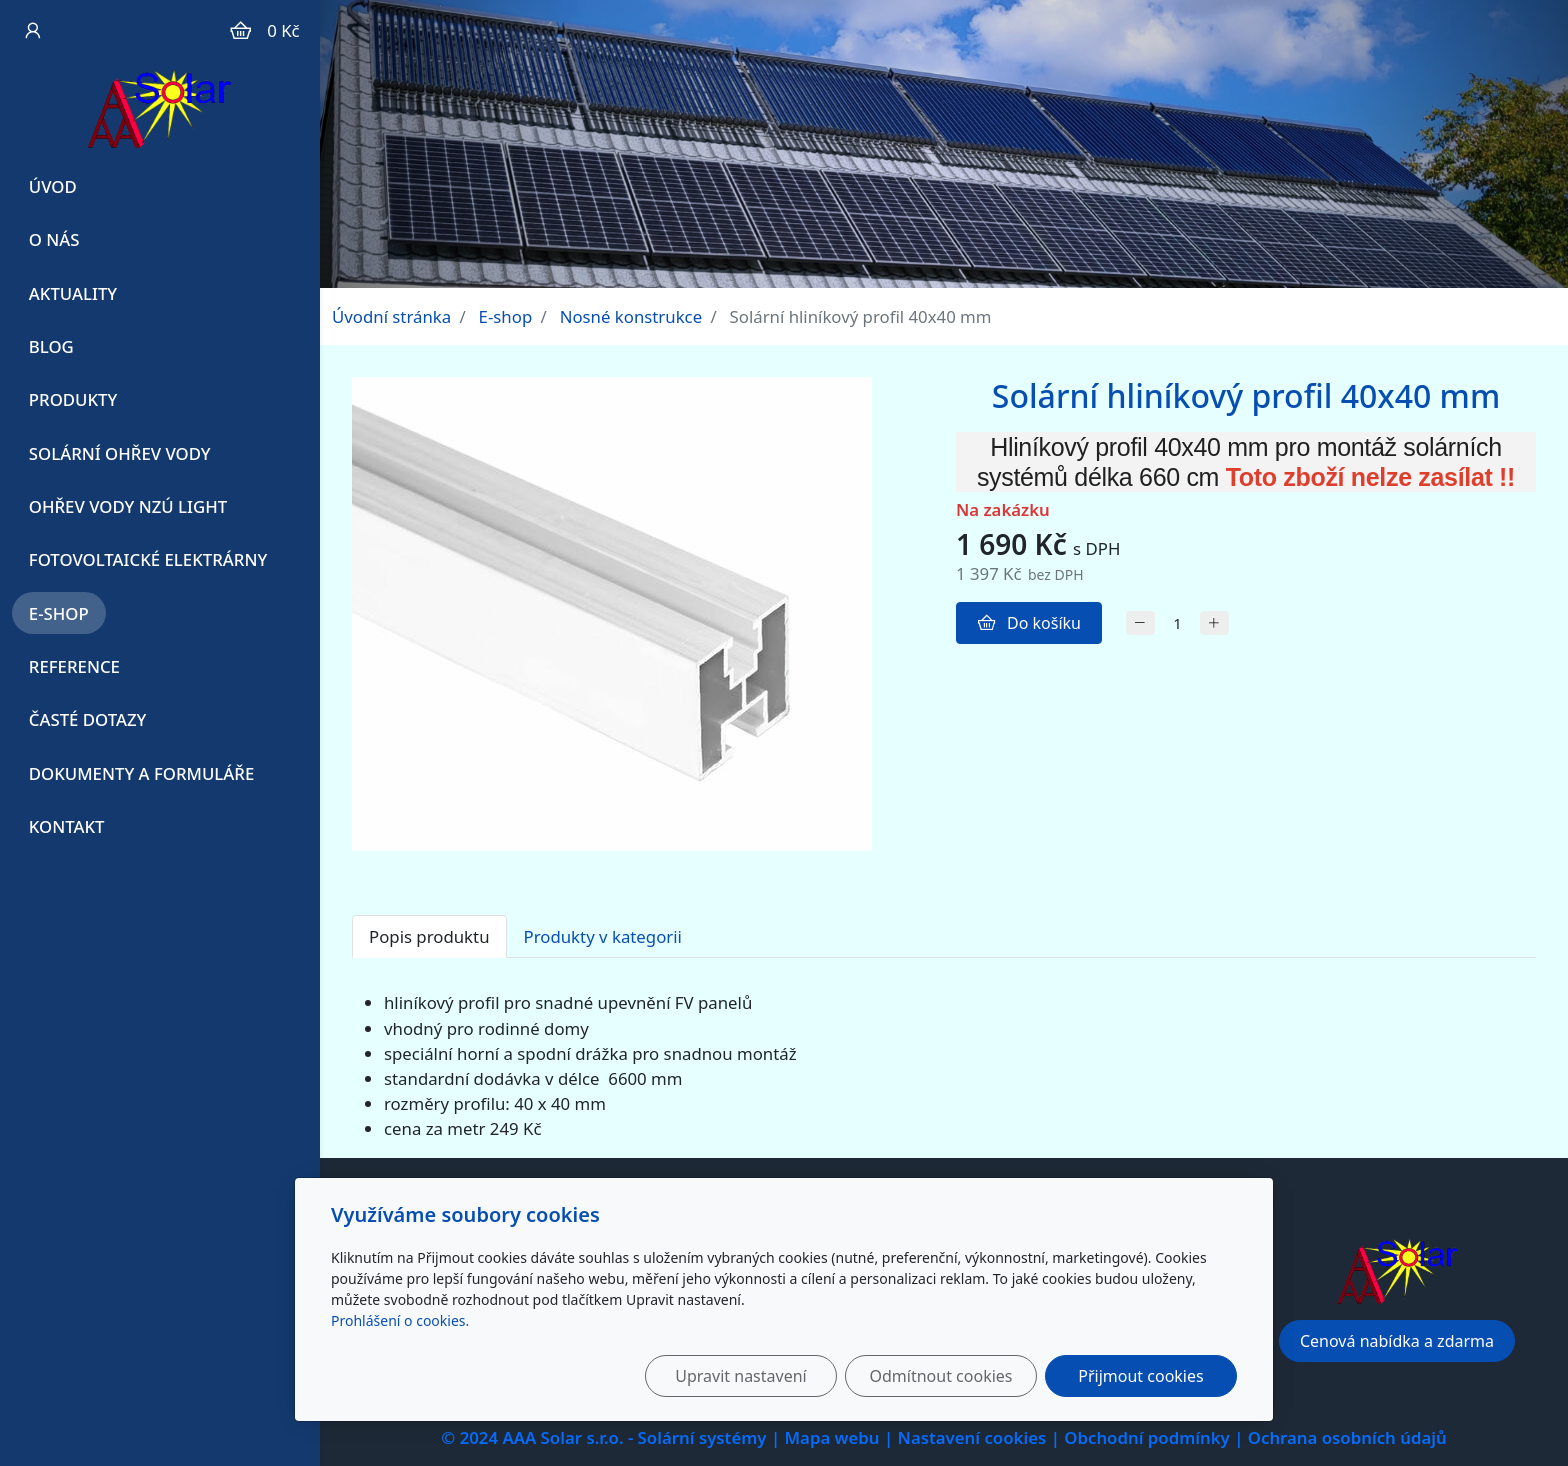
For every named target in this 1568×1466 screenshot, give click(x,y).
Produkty (73, 399)
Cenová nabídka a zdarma (1397, 1341)
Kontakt (67, 826)
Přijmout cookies (1140, 1376)
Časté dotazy (88, 719)
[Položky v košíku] (240, 30)
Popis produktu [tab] (429, 936)
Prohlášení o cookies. (400, 1320)
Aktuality (73, 293)
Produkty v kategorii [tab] (603, 936)
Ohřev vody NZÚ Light (128, 506)
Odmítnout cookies (941, 1376)
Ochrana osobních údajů (1347, 1437)
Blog (51, 346)
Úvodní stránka (391, 316)
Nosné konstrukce (631, 316)
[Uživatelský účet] (31, 30)
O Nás (54, 239)
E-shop (59, 613)
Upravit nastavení (740, 1376)
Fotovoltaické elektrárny (148, 559)
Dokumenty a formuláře (141, 773)
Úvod (53, 186)
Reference (74, 666)
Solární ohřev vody (120, 453)
